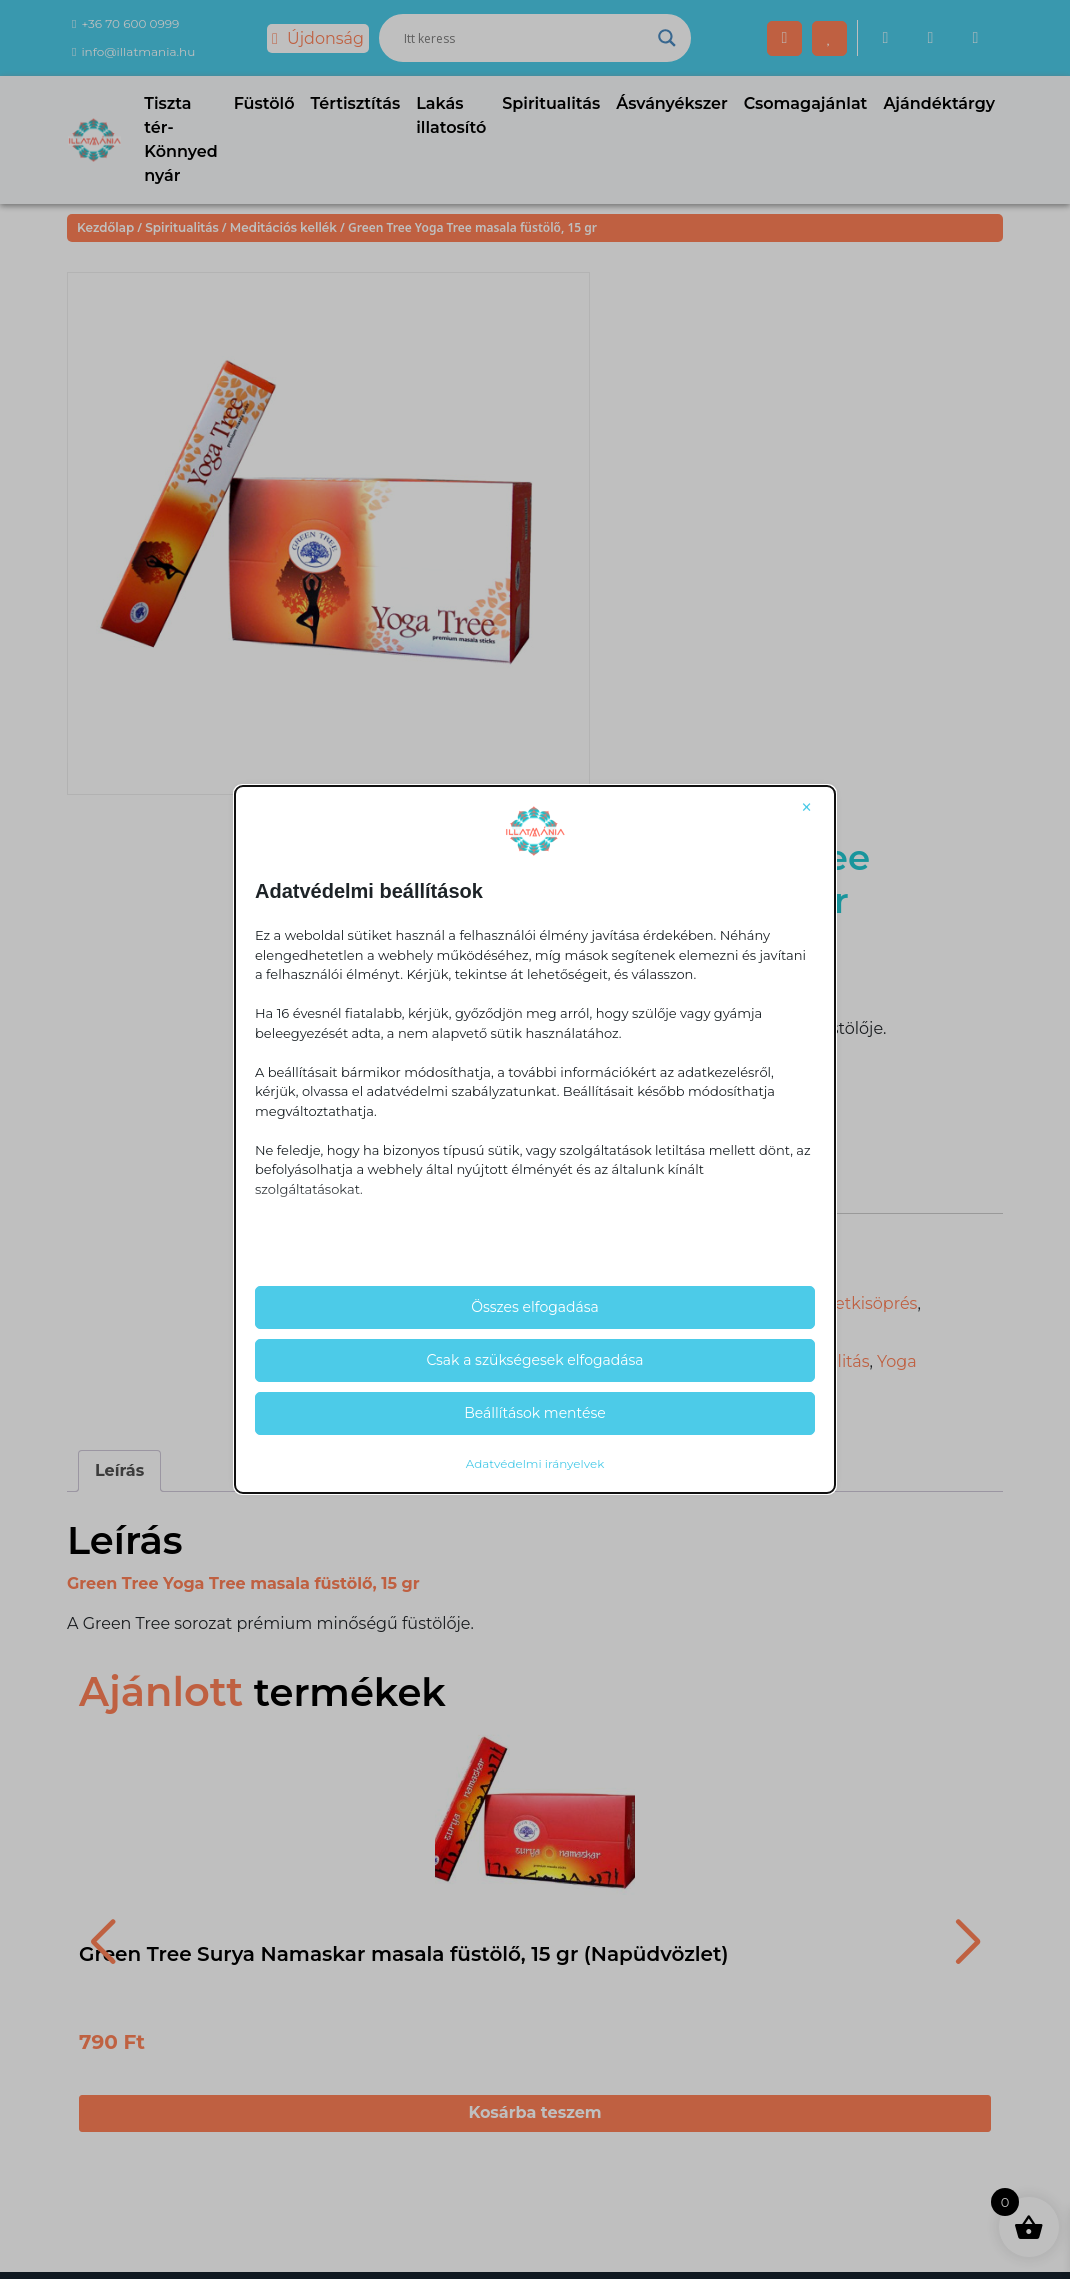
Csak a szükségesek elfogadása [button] (534, 1360)
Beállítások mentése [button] (535, 1413)
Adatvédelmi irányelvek (535, 1463)
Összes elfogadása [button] (535, 1307)
